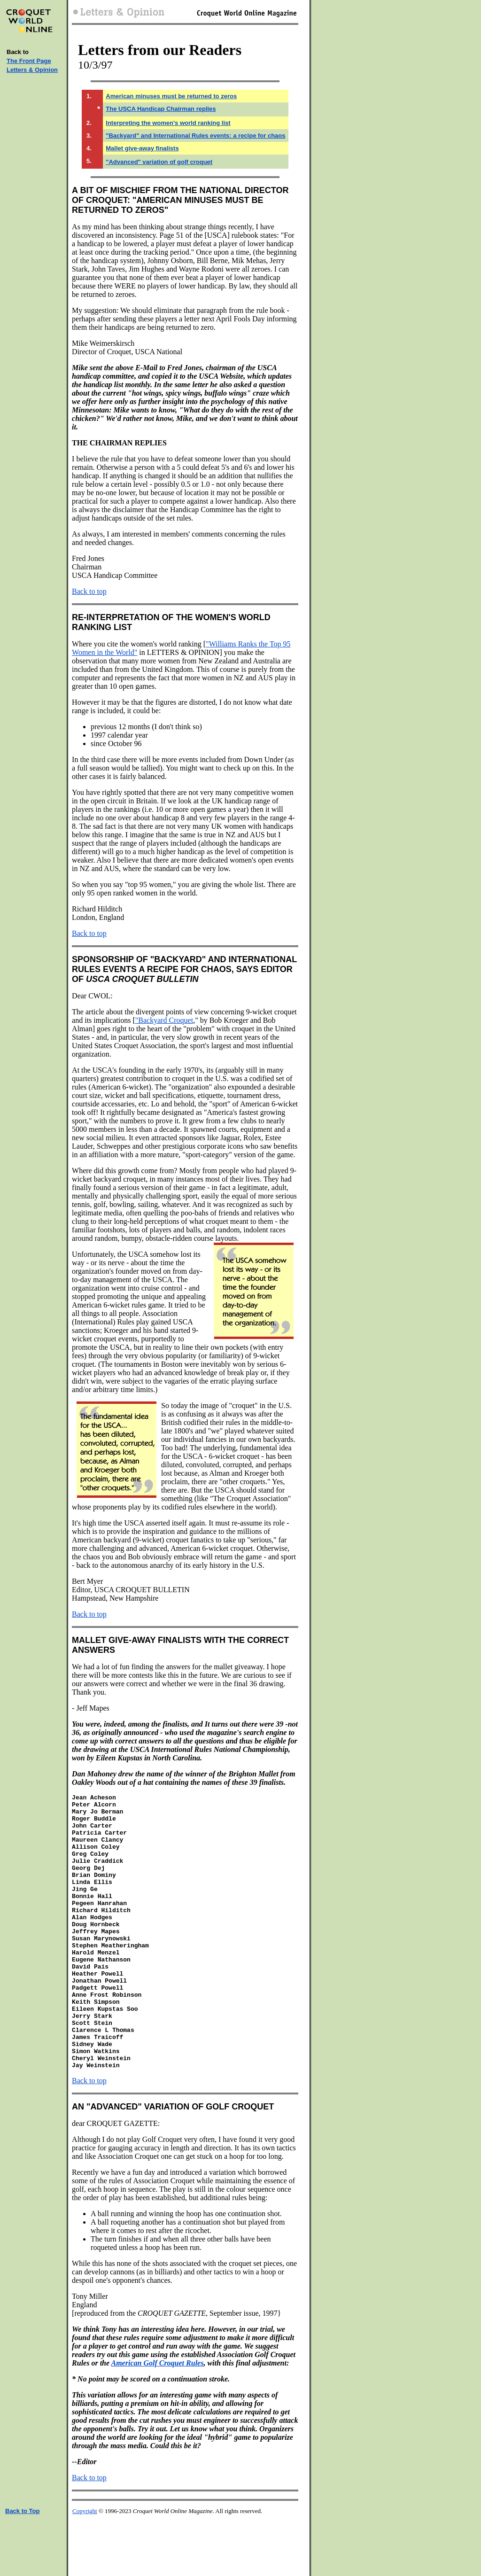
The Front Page (29, 60)
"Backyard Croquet (164, 1020)
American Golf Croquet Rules (157, 2418)
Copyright (84, 2565)
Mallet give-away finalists (142, 148)
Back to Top (22, 2565)
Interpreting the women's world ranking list (168, 122)
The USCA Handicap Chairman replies (161, 108)
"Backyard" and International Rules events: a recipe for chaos (195, 135)
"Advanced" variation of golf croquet (159, 161)
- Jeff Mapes (90, 1708)
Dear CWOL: (92, 996)
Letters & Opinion (32, 69)
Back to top (89, 591)
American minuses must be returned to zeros (171, 96)
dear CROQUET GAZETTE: (116, 2178)
